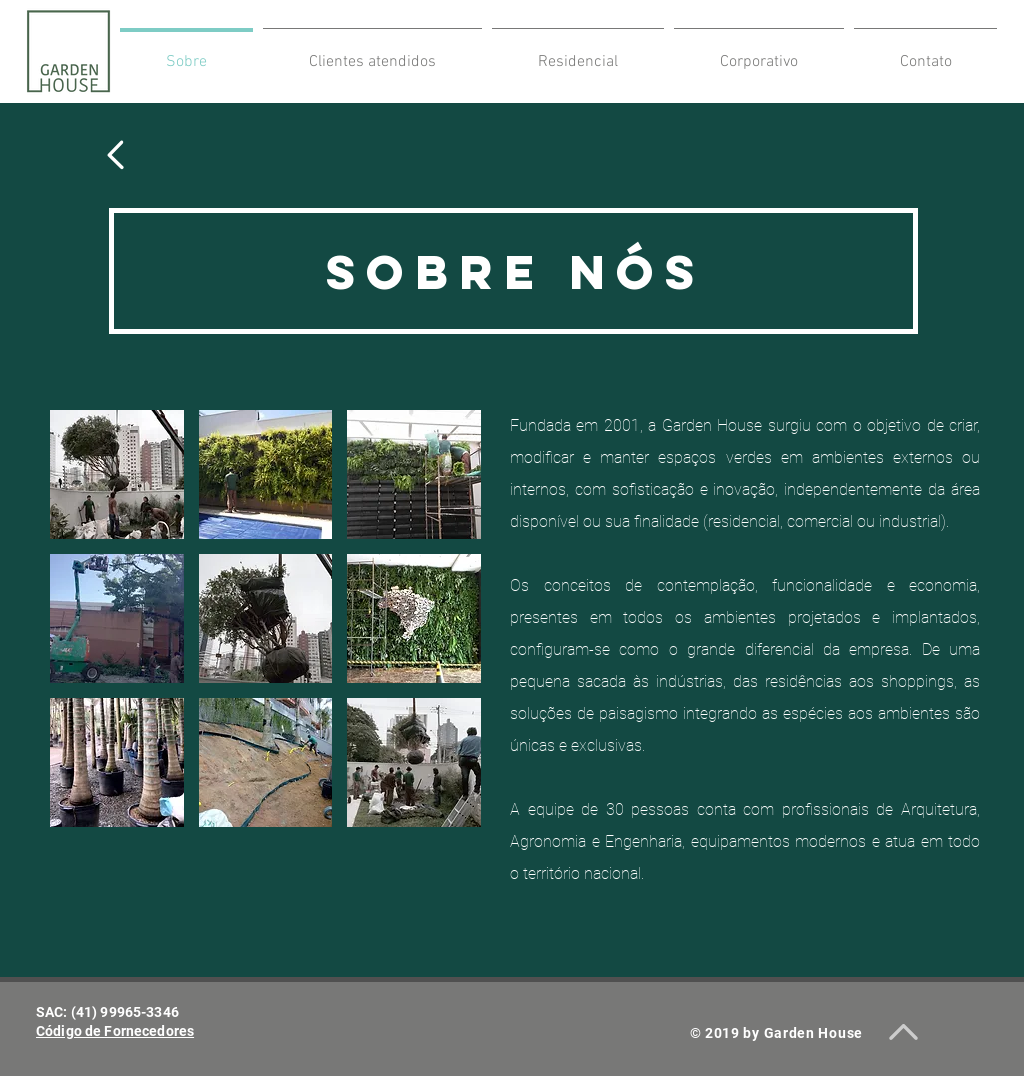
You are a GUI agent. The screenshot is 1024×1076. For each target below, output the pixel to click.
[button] (117, 474)
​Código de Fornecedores (115, 1031)
